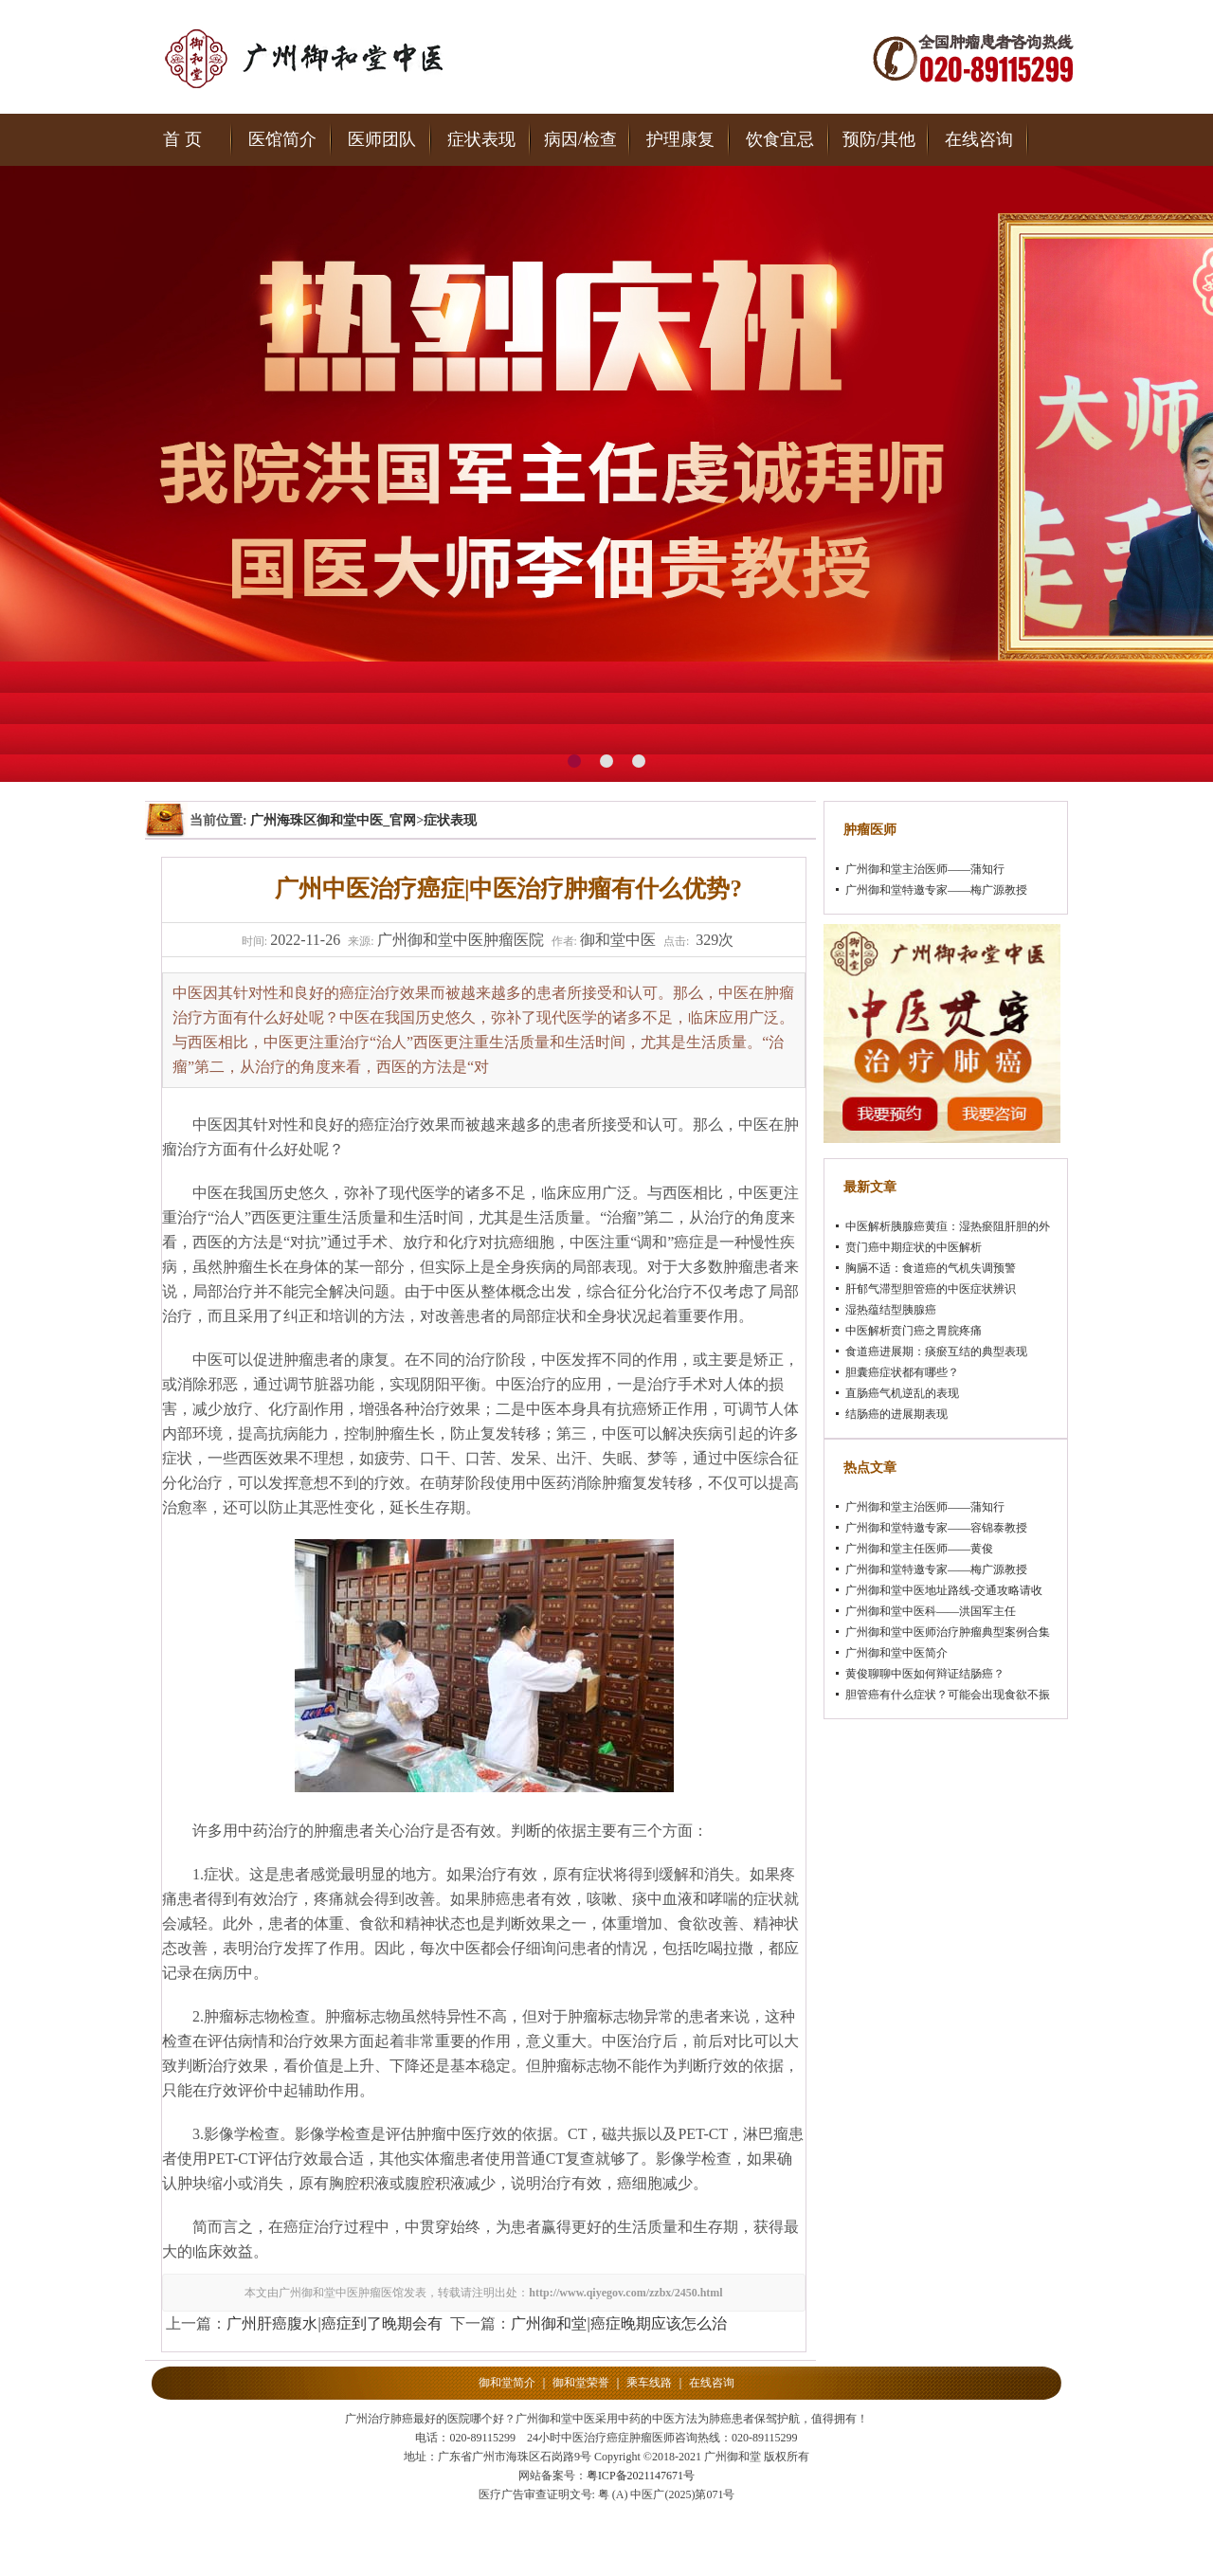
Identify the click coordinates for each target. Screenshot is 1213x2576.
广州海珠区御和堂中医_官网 (333, 820)
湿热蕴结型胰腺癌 (890, 1309)
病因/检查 (580, 139)
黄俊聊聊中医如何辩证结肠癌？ (925, 1673)
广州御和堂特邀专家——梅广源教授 (936, 890)
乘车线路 (649, 2382)
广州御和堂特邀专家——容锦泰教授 (936, 1527)
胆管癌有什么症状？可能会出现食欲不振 (947, 1694)
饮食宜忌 (780, 139)
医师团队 (382, 139)
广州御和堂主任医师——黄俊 (919, 1548)
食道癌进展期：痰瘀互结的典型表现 (936, 1351)
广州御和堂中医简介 (896, 1653)
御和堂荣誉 (580, 2382)
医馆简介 (282, 139)
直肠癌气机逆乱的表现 (902, 1393)
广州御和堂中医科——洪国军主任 (930, 1611)
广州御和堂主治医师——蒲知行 (925, 869)
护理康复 (680, 139)
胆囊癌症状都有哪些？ (902, 1372)
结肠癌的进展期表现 (896, 1414)
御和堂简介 (507, 2382)
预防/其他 (878, 139)
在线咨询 (979, 139)
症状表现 (481, 139)
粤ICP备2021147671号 (641, 2475)
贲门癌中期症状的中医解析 (913, 1247)
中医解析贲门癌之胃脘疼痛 (913, 1330)
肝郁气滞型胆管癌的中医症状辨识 (930, 1289)
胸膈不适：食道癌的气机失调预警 (930, 1268)
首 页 (182, 139)
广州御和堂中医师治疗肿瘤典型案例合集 (947, 1632)
